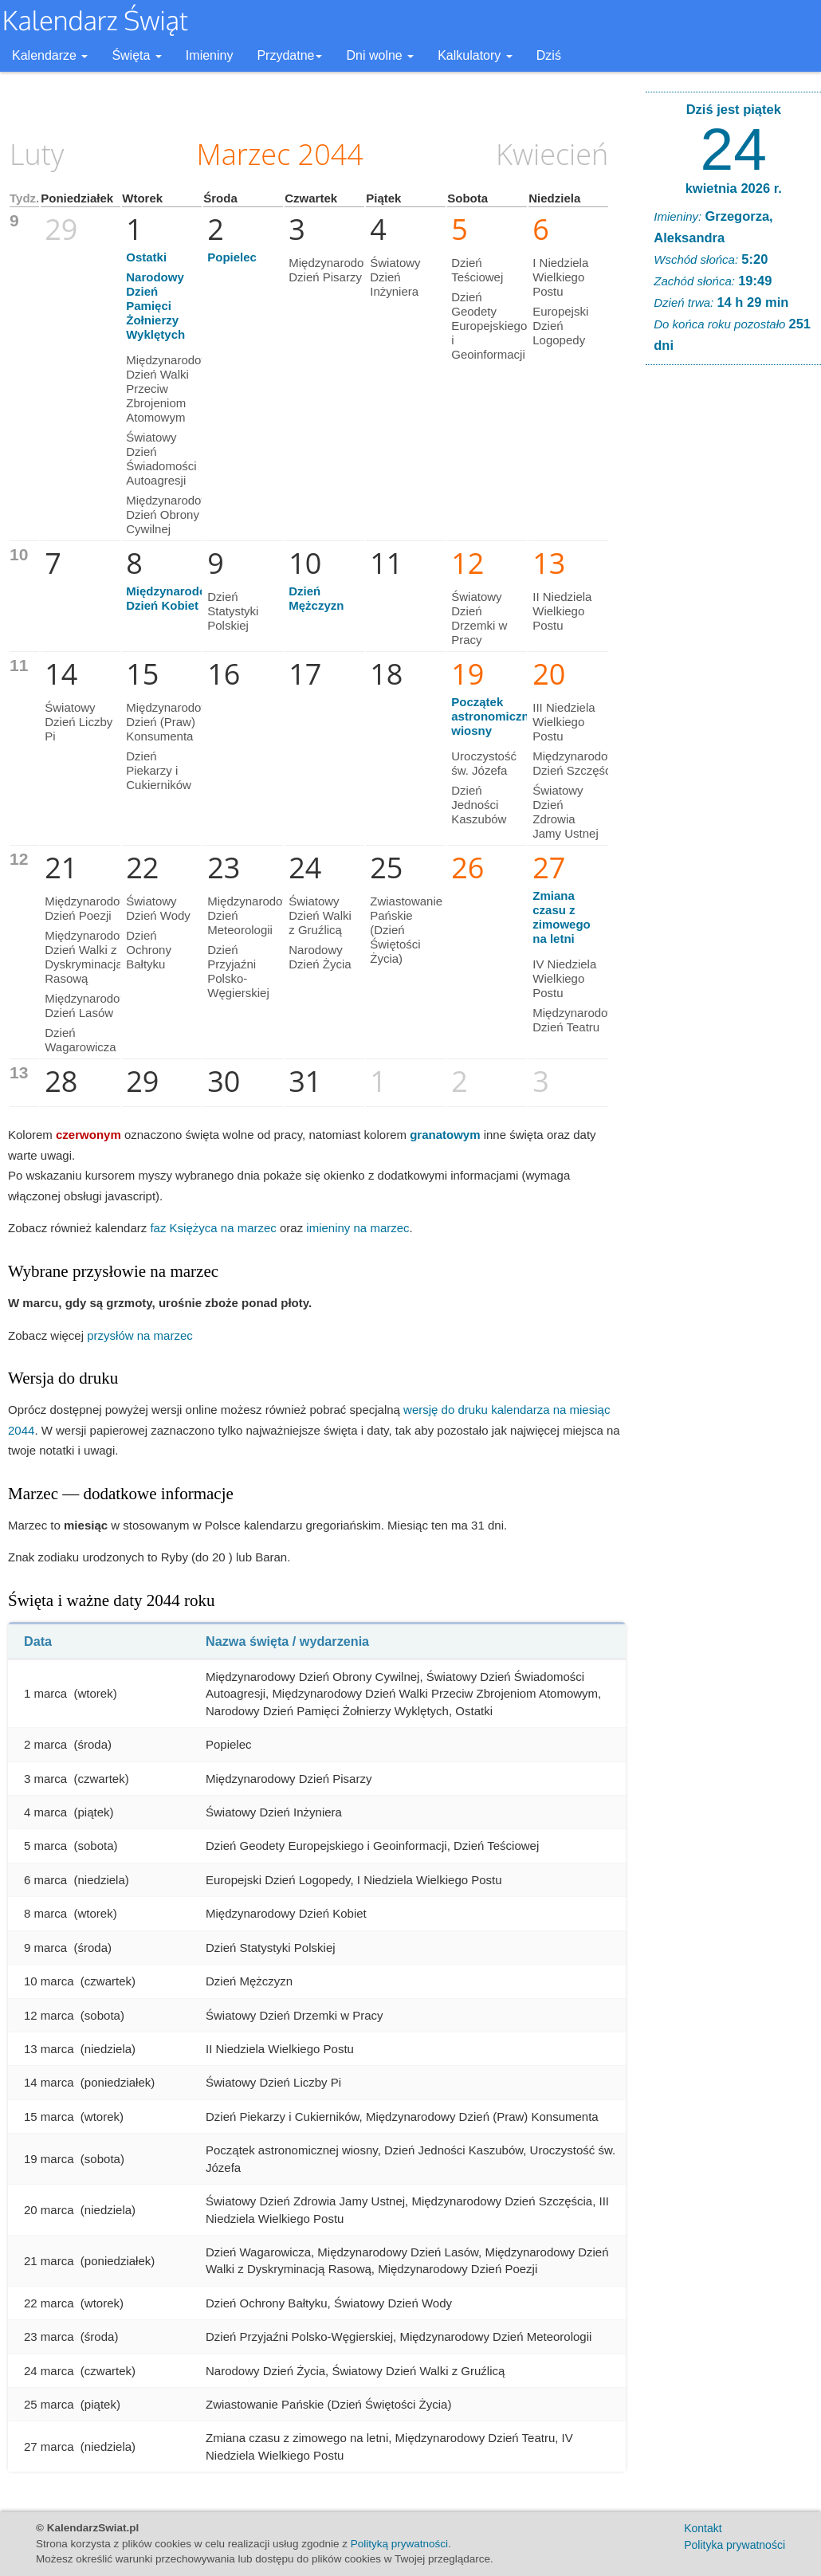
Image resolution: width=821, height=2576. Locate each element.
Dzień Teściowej (477, 270)
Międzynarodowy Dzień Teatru (577, 1020)
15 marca (49, 2116)
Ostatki (146, 257)
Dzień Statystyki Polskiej (232, 611)
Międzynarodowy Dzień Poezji (90, 908)
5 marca (45, 1845)
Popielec (232, 257)
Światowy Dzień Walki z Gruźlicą (320, 915)
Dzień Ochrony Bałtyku (148, 950)
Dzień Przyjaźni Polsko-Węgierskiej (238, 971)
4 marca (45, 1812)
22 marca (49, 2303)
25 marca (49, 2404)
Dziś (548, 55)
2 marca (45, 1744)
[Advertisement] (733, 620)
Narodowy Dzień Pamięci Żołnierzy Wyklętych (155, 305)
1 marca (45, 1693)
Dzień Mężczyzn (316, 598)
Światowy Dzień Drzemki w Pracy (479, 618)
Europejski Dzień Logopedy (560, 325)
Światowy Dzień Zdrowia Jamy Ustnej (565, 811)
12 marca (49, 2015)
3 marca (45, 1778)
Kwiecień (552, 154)
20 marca (49, 2210)
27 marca (49, 2446)
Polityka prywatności (734, 2545)
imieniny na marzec (357, 1228)
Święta (136, 55)
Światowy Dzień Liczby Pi (78, 722)
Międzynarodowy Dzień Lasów (90, 1005)
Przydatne (289, 55)
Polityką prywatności (399, 2544)
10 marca (49, 1981)
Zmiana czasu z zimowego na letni (561, 917)
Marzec (244, 154)
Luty (37, 154)
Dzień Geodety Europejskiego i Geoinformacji (489, 325)
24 (734, 149)
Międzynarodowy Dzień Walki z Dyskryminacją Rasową (90, 957)
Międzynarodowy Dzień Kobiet (174, 598)
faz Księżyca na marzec (213, 1228)
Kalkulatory (475, 55)
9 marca (45, 1947)
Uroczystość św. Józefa (484, 763)
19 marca (49, 2159)
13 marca (49, 2049)
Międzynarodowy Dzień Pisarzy (334, 270)
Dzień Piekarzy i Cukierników (158, 770)
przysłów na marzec (140, 1335)
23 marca (49, 2336)
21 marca (49, 2261)
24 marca (49, 2371)
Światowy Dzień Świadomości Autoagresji (161, 458)
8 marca (45, 1913)
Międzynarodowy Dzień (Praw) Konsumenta (171, 722)
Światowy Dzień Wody (158, 908)
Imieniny (210, 55)
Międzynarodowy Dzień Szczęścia (577, 763)
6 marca (45, 1880)
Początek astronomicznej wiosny (495, 716)
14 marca (49, 2082)
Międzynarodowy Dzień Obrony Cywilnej (171, 514)
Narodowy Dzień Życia (320, 957)
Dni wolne (380, 55)
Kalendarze (50, 55)
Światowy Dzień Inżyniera (395, 277)
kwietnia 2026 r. (733, 188)
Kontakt (702, 2528)
